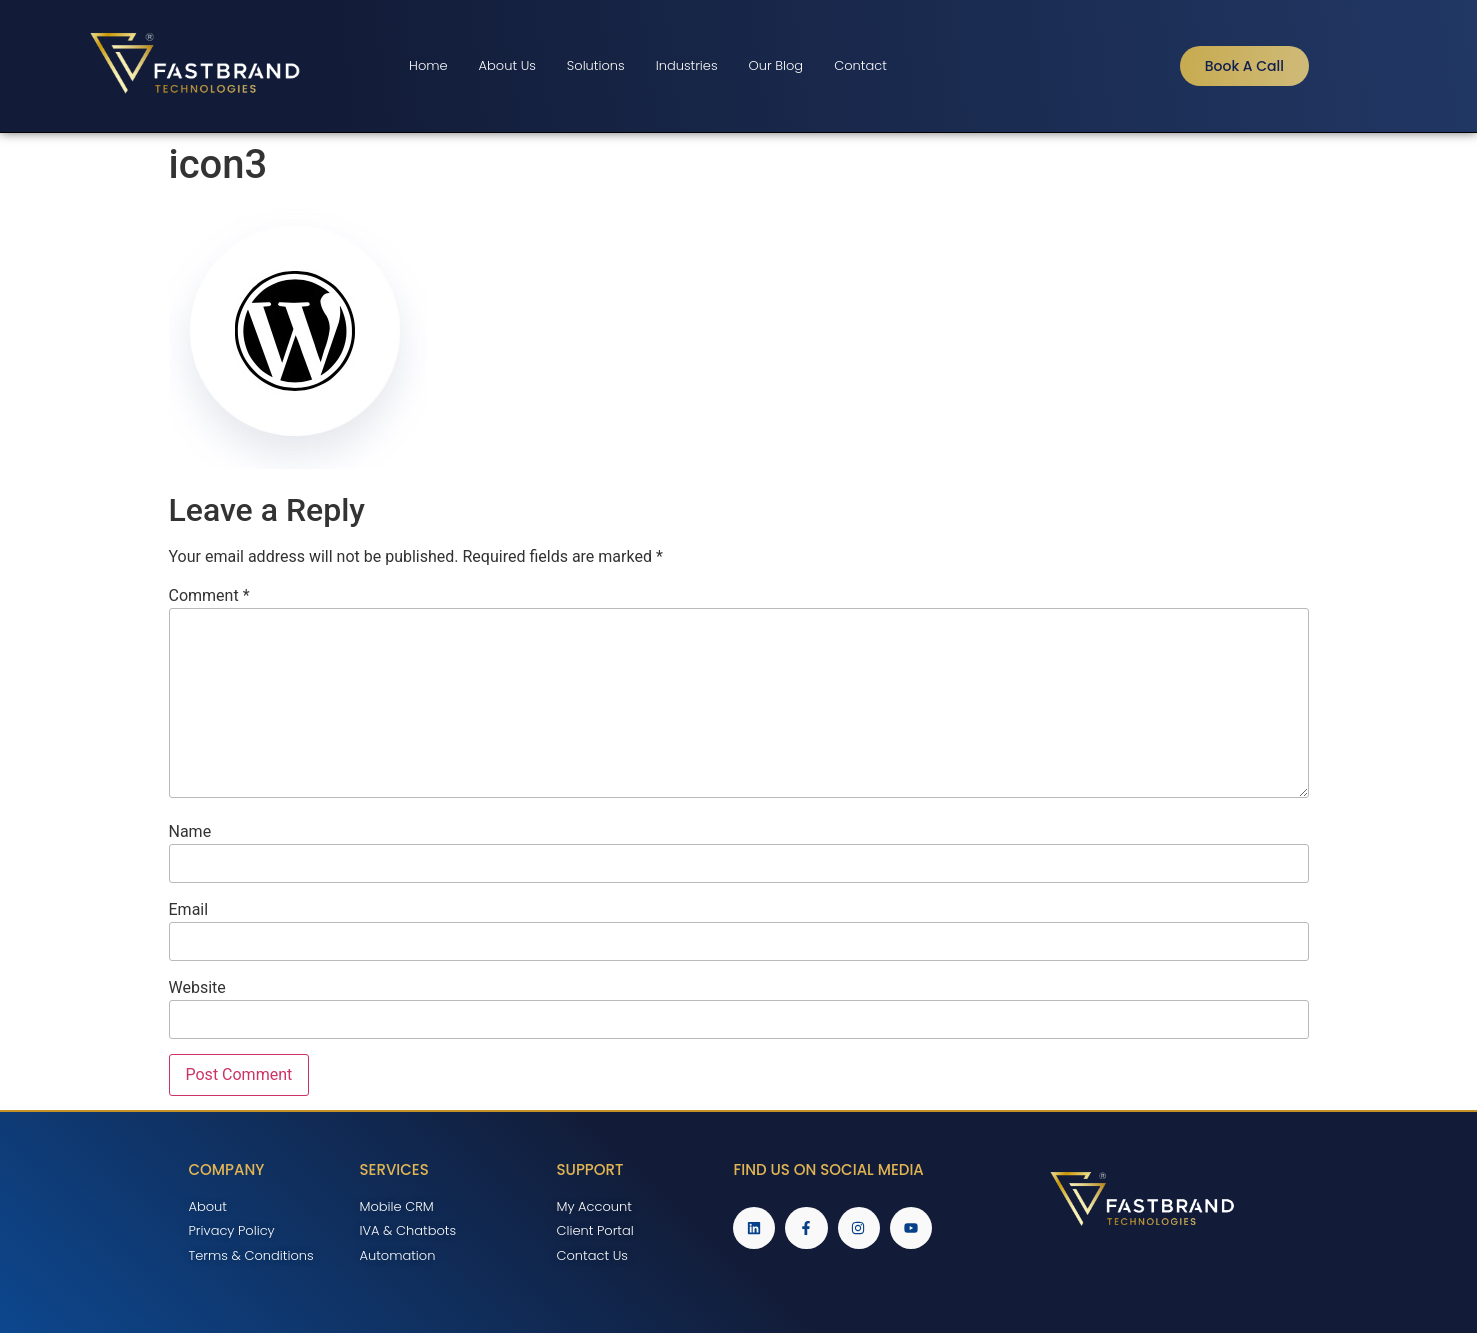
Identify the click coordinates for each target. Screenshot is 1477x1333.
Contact (860, 65)
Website (197, 988)
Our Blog (776, 65)
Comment (209, 596)
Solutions (596, 65)
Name (190, 832)
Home (428, 65)
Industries (687, 65)
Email (189, 910)
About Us (507, 65)
